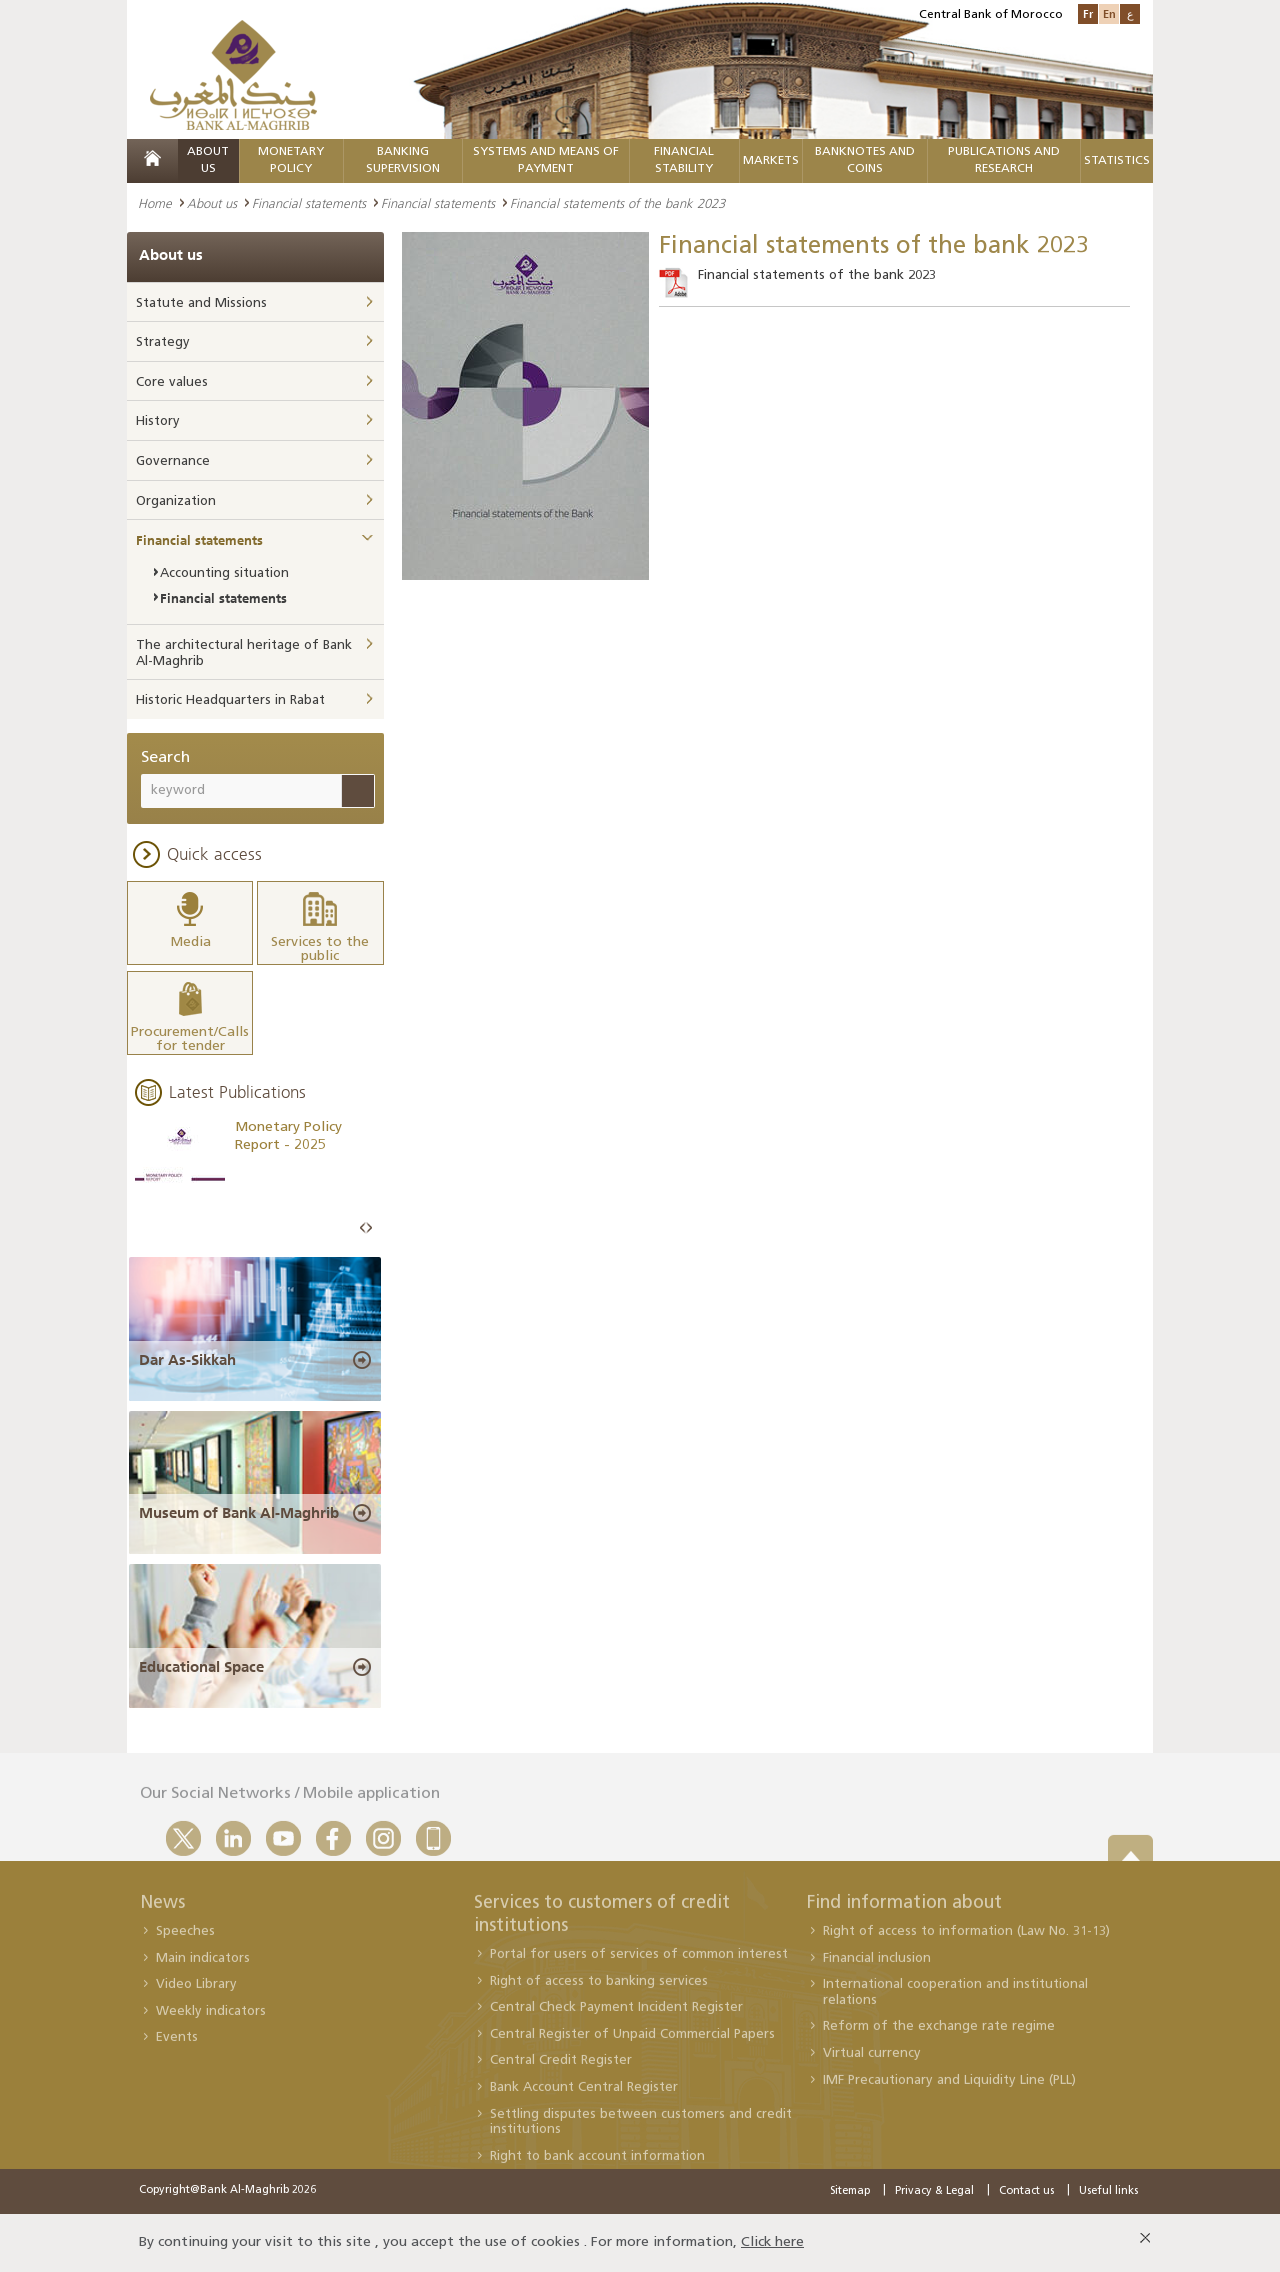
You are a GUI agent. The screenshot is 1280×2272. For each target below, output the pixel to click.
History (158, 421)
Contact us (1026, 2191)
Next (369, 1228)
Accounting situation (224, 573)
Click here (772, 2242)
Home (155, 203)
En (1109, 13)
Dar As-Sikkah (187, 1360)
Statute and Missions (201, 303)
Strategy (163, 342)
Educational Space (201, 1667)
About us (212, 203)
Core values (172, 382)
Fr (1088, 13)
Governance (173, 461)
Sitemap (850, 2191)
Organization (176, 501)
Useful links (1108, 2191)
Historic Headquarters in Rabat (230, 700)
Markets (771, 161)
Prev (363, 1228)
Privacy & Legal (934, 2191)
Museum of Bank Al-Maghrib (239, 1513)
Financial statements (309, 203)
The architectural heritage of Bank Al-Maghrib (244, 653)
